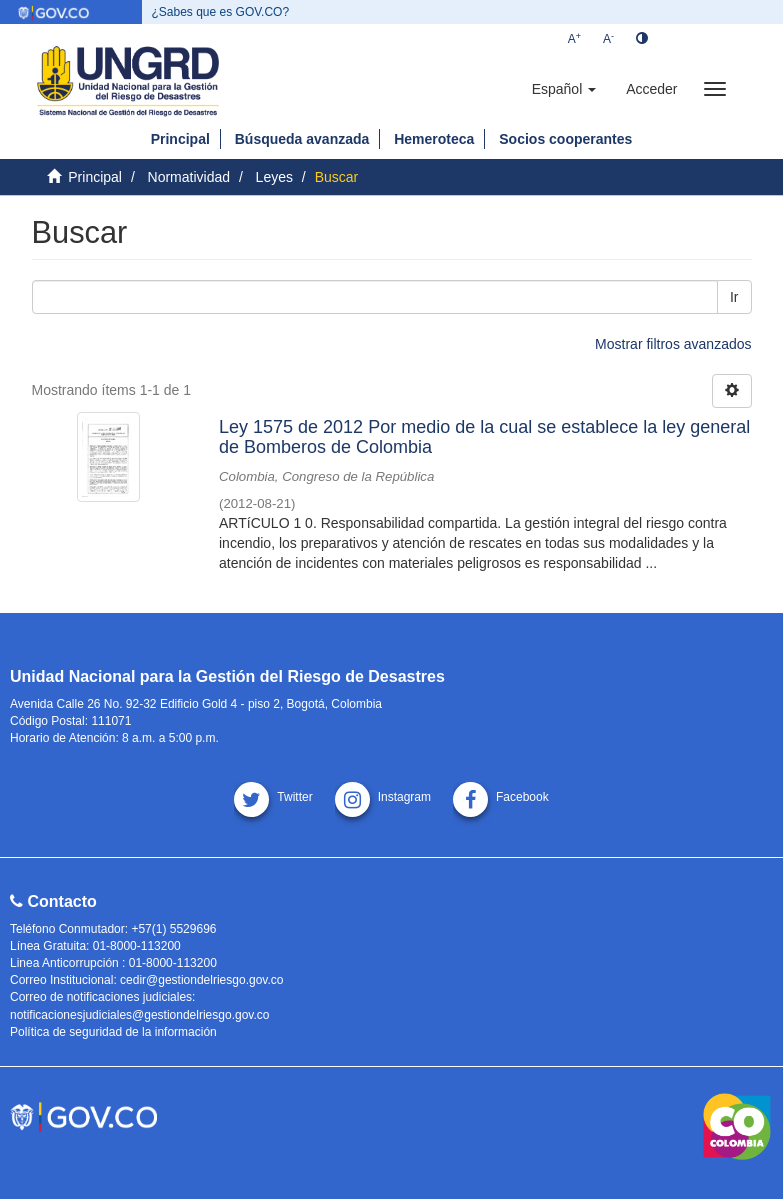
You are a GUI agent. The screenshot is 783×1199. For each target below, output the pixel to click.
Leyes (274, 177)
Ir (734, 297)
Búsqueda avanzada (302, 139)
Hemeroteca (434, 139)
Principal (180, 139)
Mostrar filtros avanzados (673, 344)
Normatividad (189, 177)
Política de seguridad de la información (113, 1032)
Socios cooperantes (565, 139)
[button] (564, 89)
